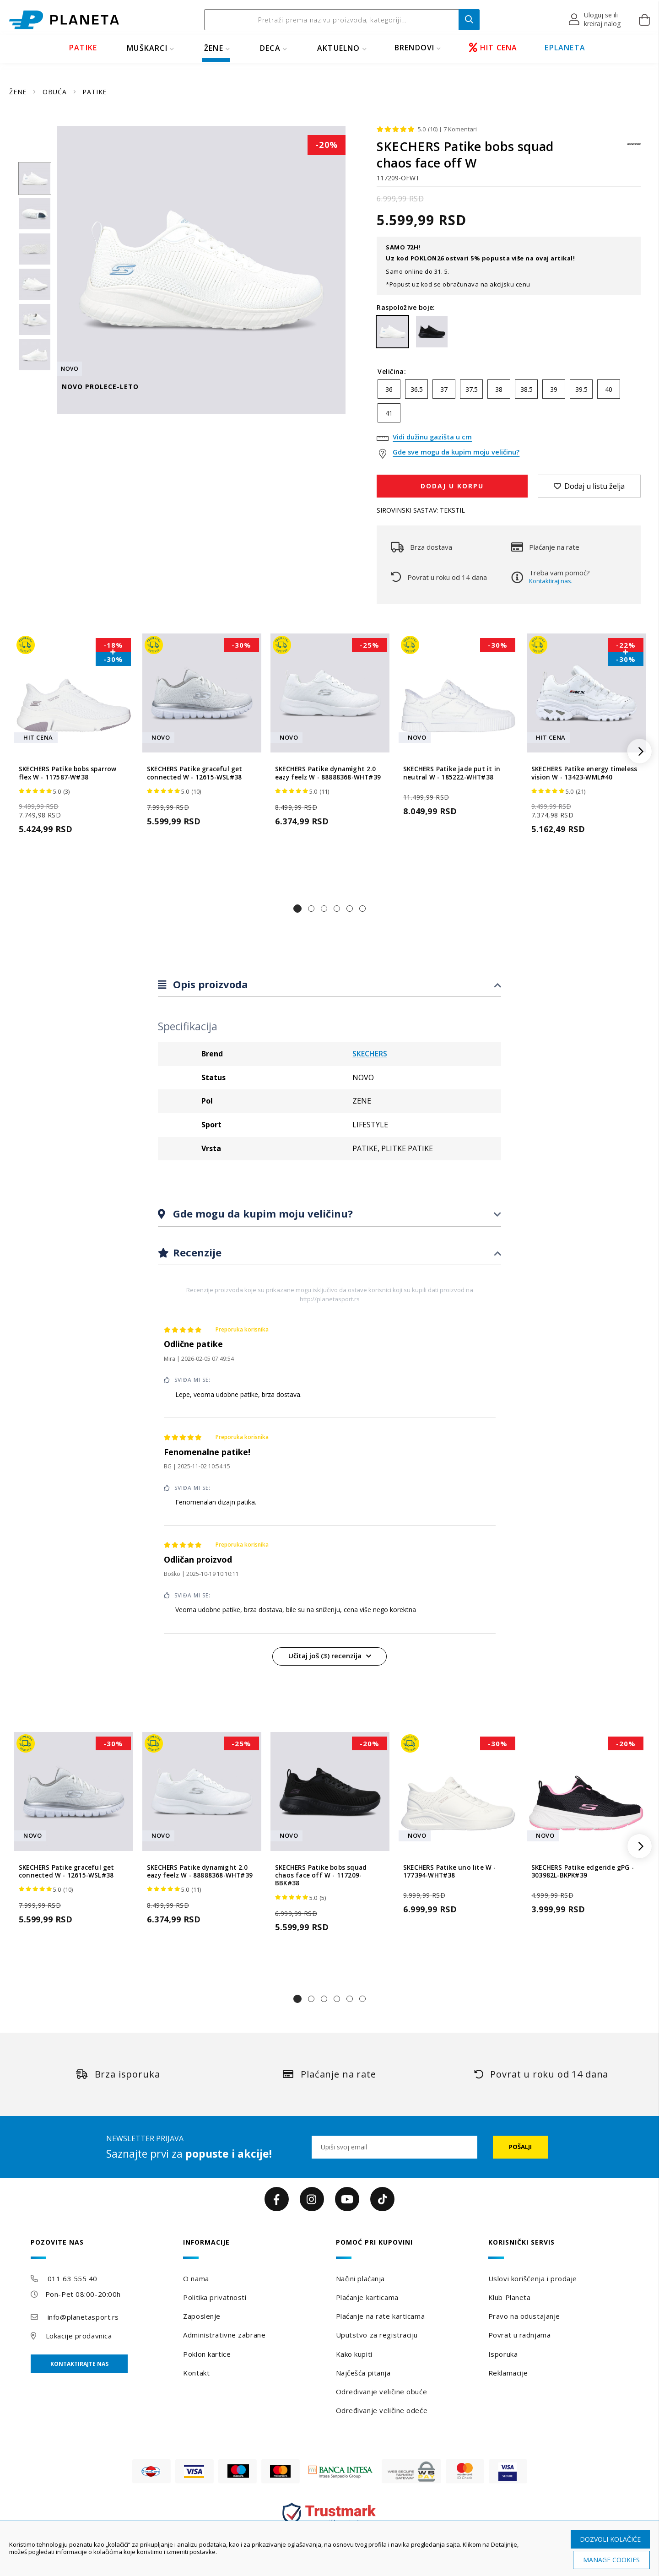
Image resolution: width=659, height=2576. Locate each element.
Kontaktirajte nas (79, 2364)
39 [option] (553, 389)
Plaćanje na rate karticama (380, 2316)
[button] (595, 19)
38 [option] (498, 389)
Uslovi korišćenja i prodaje (532, 2278)
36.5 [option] (417, 389)
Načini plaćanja (360, 2278)
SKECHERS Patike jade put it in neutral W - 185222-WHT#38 (451, 773)
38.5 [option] (526, 389)
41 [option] (389, 413)
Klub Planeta (509, 2297)
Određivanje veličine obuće (381, 2391)
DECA (270, 48)
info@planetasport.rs (83, 2317)
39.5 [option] (581, 389)
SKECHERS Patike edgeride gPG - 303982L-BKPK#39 (582, 1871)
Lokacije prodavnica (79, 2335)
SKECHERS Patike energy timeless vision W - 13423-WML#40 (584, 773)
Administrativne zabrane (224, 2334)
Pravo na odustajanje (524, 2316)
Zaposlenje (202, 2316)
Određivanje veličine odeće (382, 2410)
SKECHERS (369, 1054)
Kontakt (196, 2372)
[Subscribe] (520, 2147)
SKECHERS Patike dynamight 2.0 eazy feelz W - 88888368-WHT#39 (328, 773)
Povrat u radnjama (519, 2334)
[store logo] (64, 20)
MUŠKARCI (147, 48)
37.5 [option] (471, 389)
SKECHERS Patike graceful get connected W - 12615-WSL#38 (195, 773)
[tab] (329, 984)
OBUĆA (56, 91)
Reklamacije (508, 2372)
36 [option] (389, 389)
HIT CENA (493, 48)
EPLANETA (565, 48)
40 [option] (608, 389)
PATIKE (83, 48)
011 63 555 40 (72, 2278)
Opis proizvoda (209, 984)
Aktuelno (338, 48)
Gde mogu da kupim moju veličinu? (261, 1213)
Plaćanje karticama (367, 2297)
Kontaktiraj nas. (551, 581)
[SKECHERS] (634, 148)
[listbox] (509, 403)
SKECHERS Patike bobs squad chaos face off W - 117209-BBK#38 (321, 1876)
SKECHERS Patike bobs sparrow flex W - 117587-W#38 (68, 773)
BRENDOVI (414, 48)
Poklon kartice (207, 2354)
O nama (196, 2278)
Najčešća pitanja (363, 2372)
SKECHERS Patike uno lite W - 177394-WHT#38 (449, 1871)
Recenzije (195, 1252)
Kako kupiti (354, 2354)
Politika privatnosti (214, 2297)
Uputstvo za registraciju (377, 2334)
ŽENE (213, 48)
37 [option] (444, 389)
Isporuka (503, 2354)
